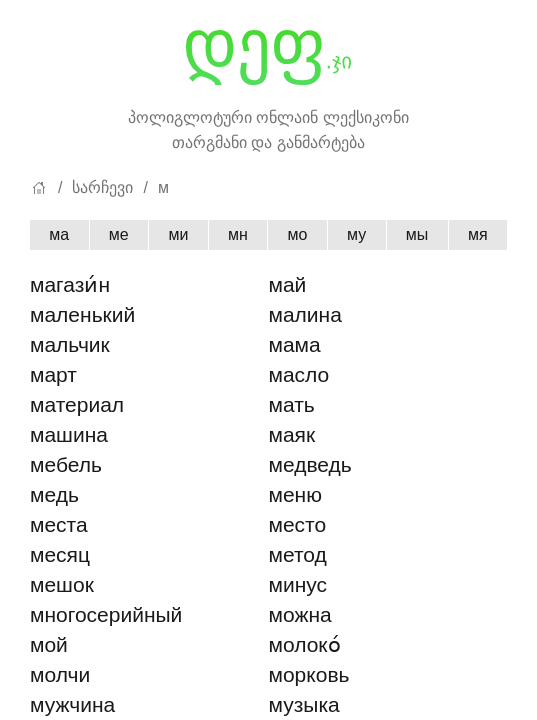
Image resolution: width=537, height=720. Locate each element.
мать (292, 404)
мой (49, 644)
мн (238, 234)
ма (59, 234)
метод (298, 554)
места (59, 524)
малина (305, 314)
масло (299, 374)
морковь (309, 674)
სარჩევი (102, 187)
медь (54, 494)
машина (69, 434)
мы (417, 234)
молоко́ (305, 644)
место (298, 524)
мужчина (72, 704)
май (288, 284)
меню (295, 494)
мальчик (70, 344)
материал (77, 404)
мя (478, 234)
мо (297, 234)
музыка (304, 704)
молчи (60, 674)
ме (119, 234)
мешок (62, 584)
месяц (60, 554)
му (356, 234)
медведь (310, 464)
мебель (66, 464)
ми (178, 234)
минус (298, 584)
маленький (82, 314)
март (53, 374)
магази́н (70, 284)
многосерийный (106, 614)
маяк (292, 434)
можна (300, 614)
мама (295, 344)
